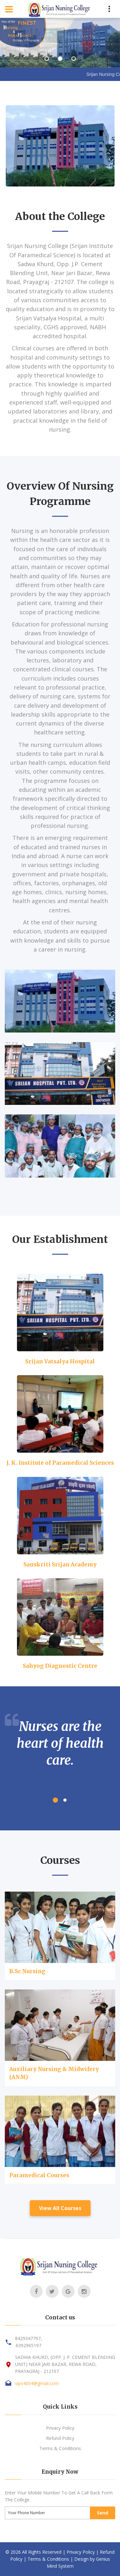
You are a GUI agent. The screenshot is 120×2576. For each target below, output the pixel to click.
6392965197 (28, 2345)
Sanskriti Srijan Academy (60, 1564)
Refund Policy (60, 2438)
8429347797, (28, 2338)
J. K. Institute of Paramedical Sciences (60, 1462)
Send (102, 2513)
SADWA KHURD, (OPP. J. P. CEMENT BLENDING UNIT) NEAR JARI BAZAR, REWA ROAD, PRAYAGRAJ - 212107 (65, 2364)
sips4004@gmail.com (37, 2383)
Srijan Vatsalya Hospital (60, 1361)
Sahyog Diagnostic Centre (60, 1665)
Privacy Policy (60, 2428)
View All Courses (60, 2208)
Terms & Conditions (60, 2448)
